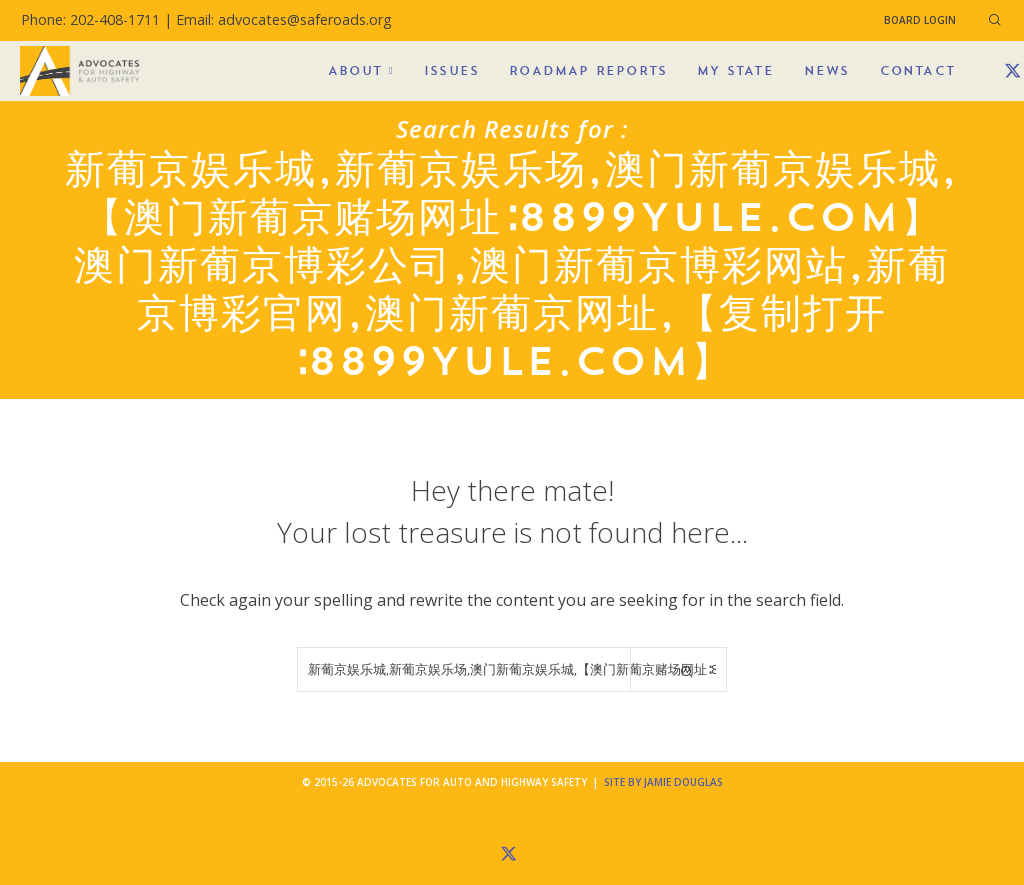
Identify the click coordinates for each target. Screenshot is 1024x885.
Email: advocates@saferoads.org (284, 19)
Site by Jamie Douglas (663, 782)
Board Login (920, 20)
